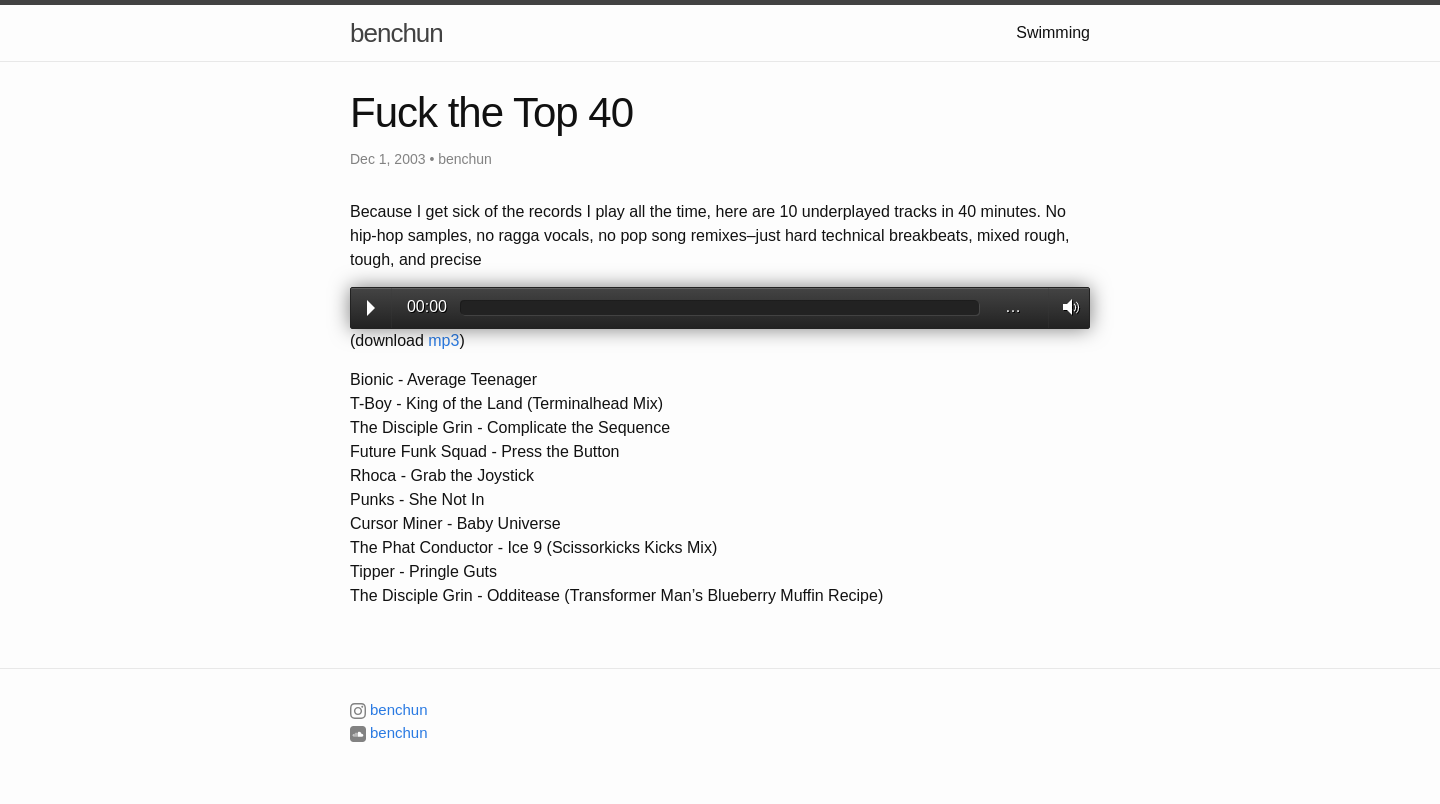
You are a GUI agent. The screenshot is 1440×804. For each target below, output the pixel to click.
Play (371, 308)
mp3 (443, 340)
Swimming (1053, 32)
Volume (1065, 307)
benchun (396, 33)
